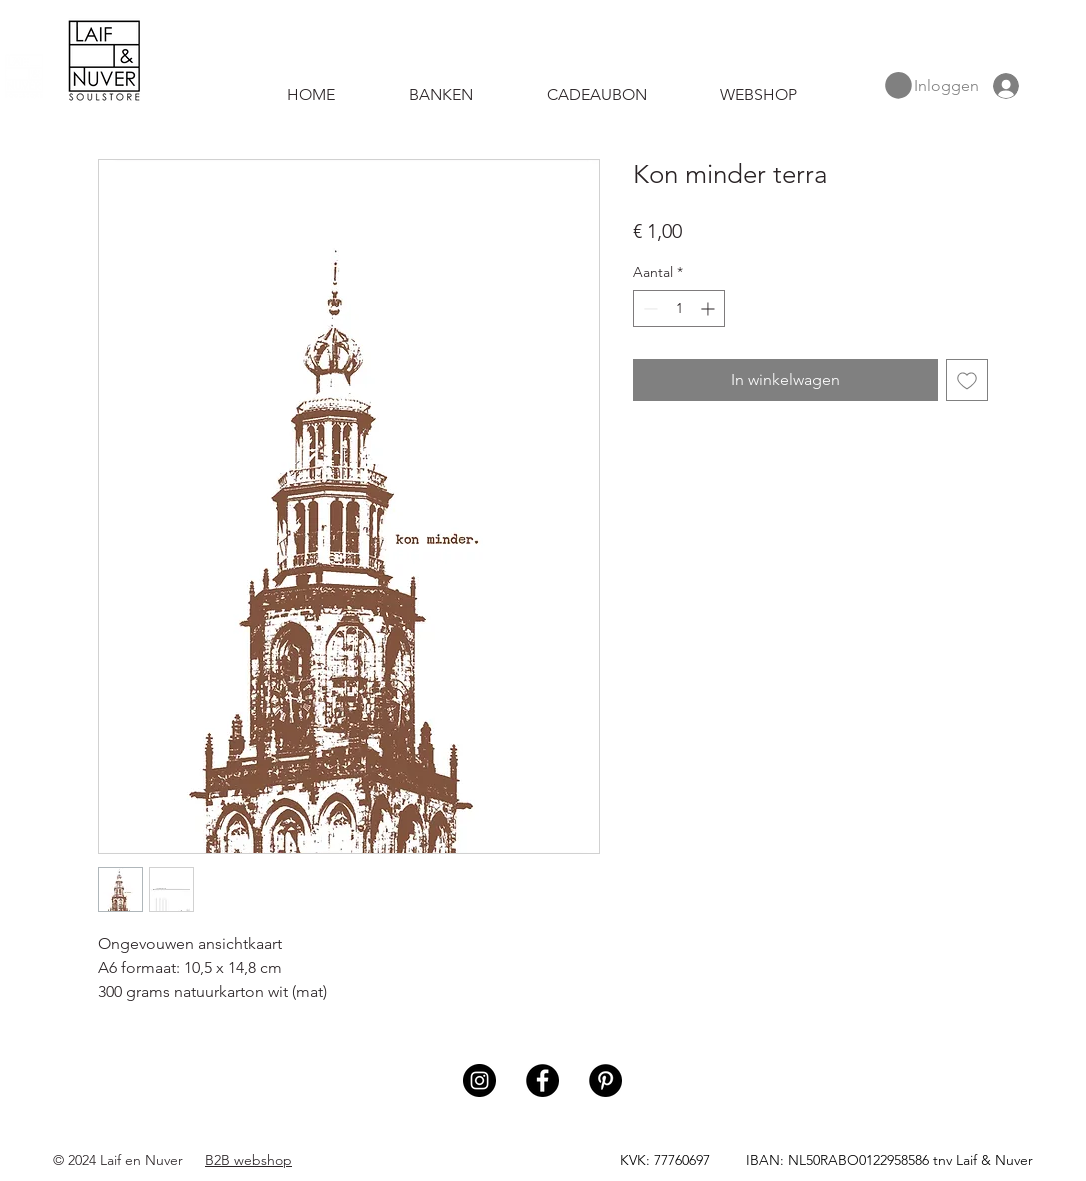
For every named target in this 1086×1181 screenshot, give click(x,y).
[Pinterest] (605, 1080)
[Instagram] (479, 1080)
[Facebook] (542, 1080)
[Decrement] (648, 308)
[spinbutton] (679, 308)
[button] (898, 85)
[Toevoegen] (967, 380)
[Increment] (709, 308)
